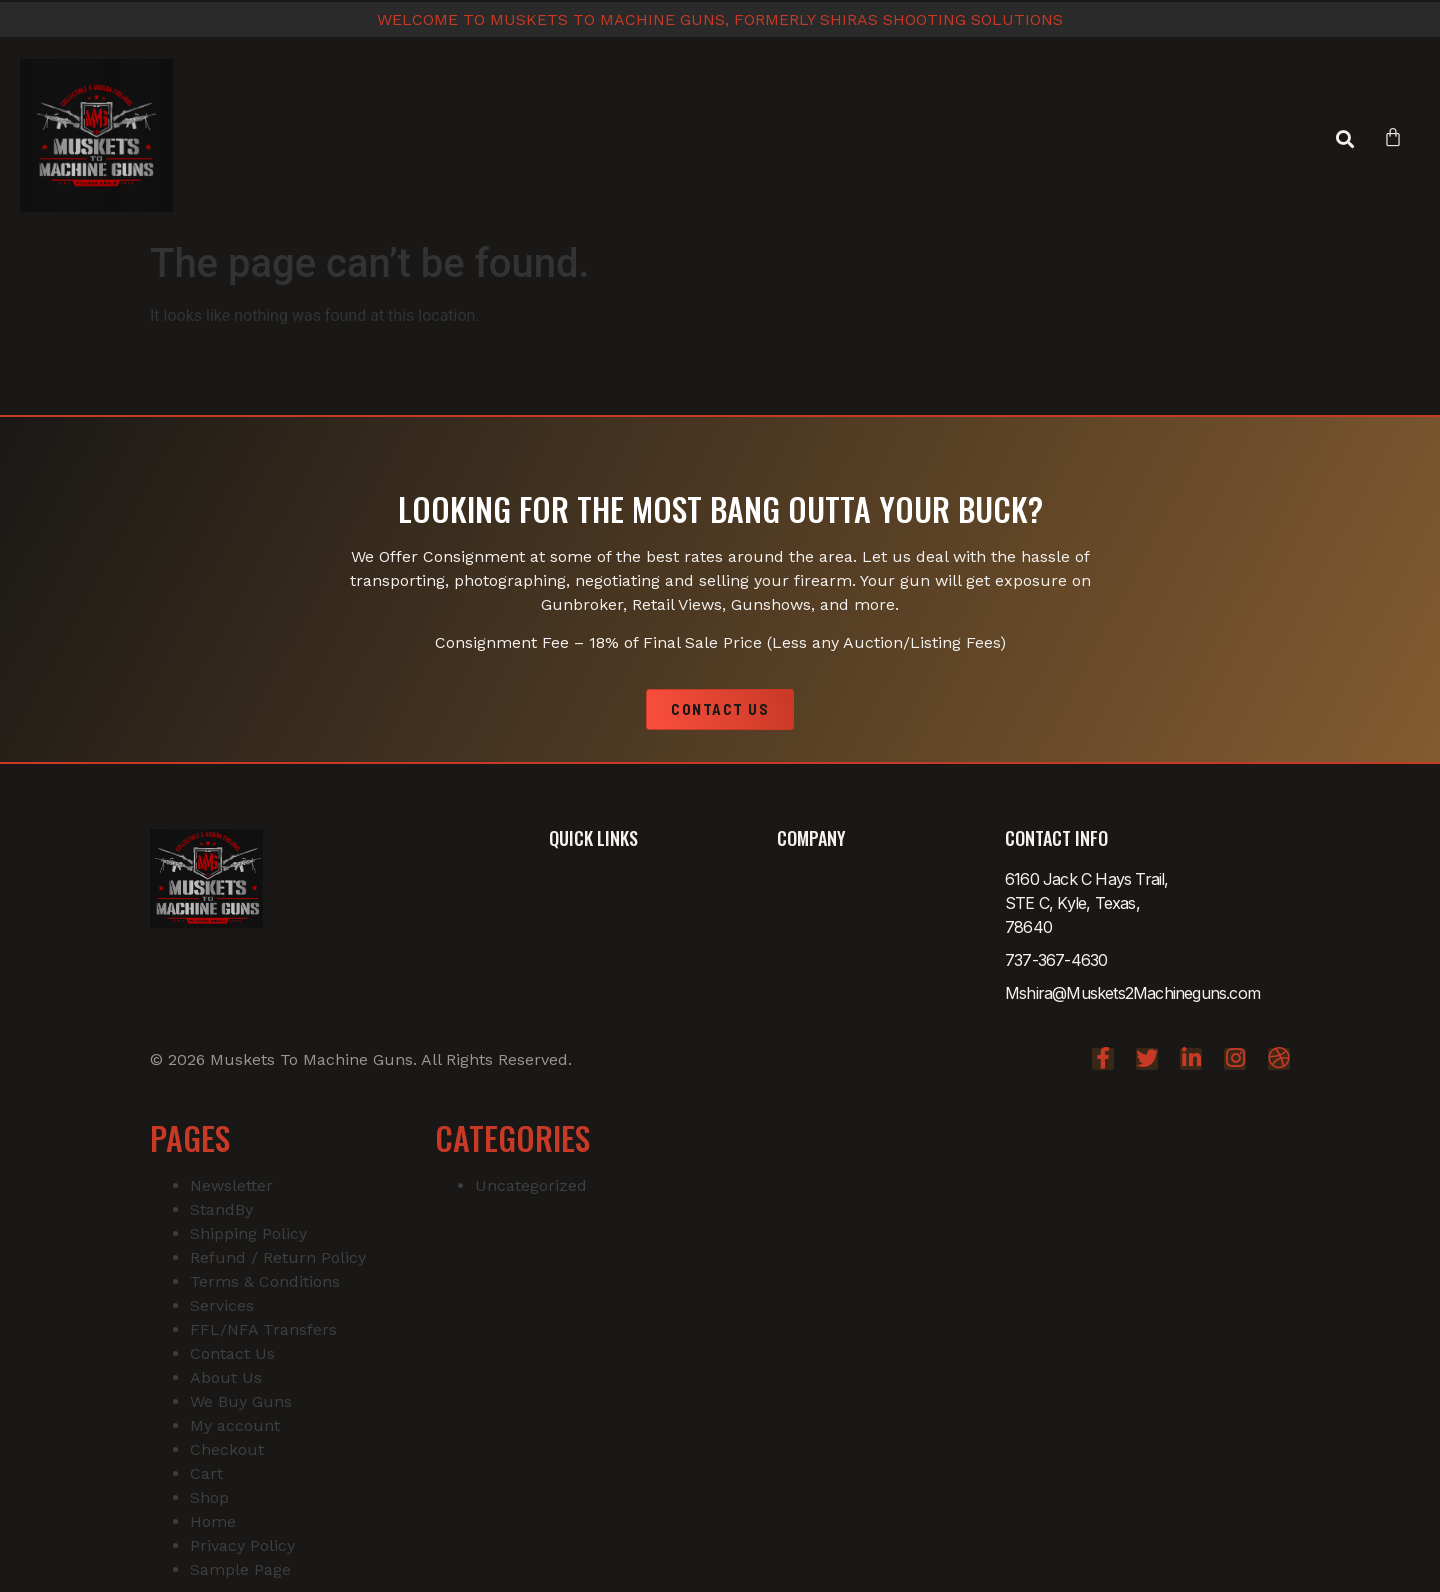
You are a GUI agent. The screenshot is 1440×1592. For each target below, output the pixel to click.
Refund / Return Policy (278, 1257)
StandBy (221, 1209)
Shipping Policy (248, 1233)
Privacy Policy (242, 1545)
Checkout (227, 1449)
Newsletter (231, 1185)
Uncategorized (531, 1185)
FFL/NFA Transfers (263, 1329)
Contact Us (232, 1353)
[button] (1344, 139)
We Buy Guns (241, 1401)
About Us (226, 1377)
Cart (206, 1473)
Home (213, 1521)
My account (235, 1425)
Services (222, 1305)
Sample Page (240, 1569)
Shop (209, 1497)
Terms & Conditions (265, 1281)
